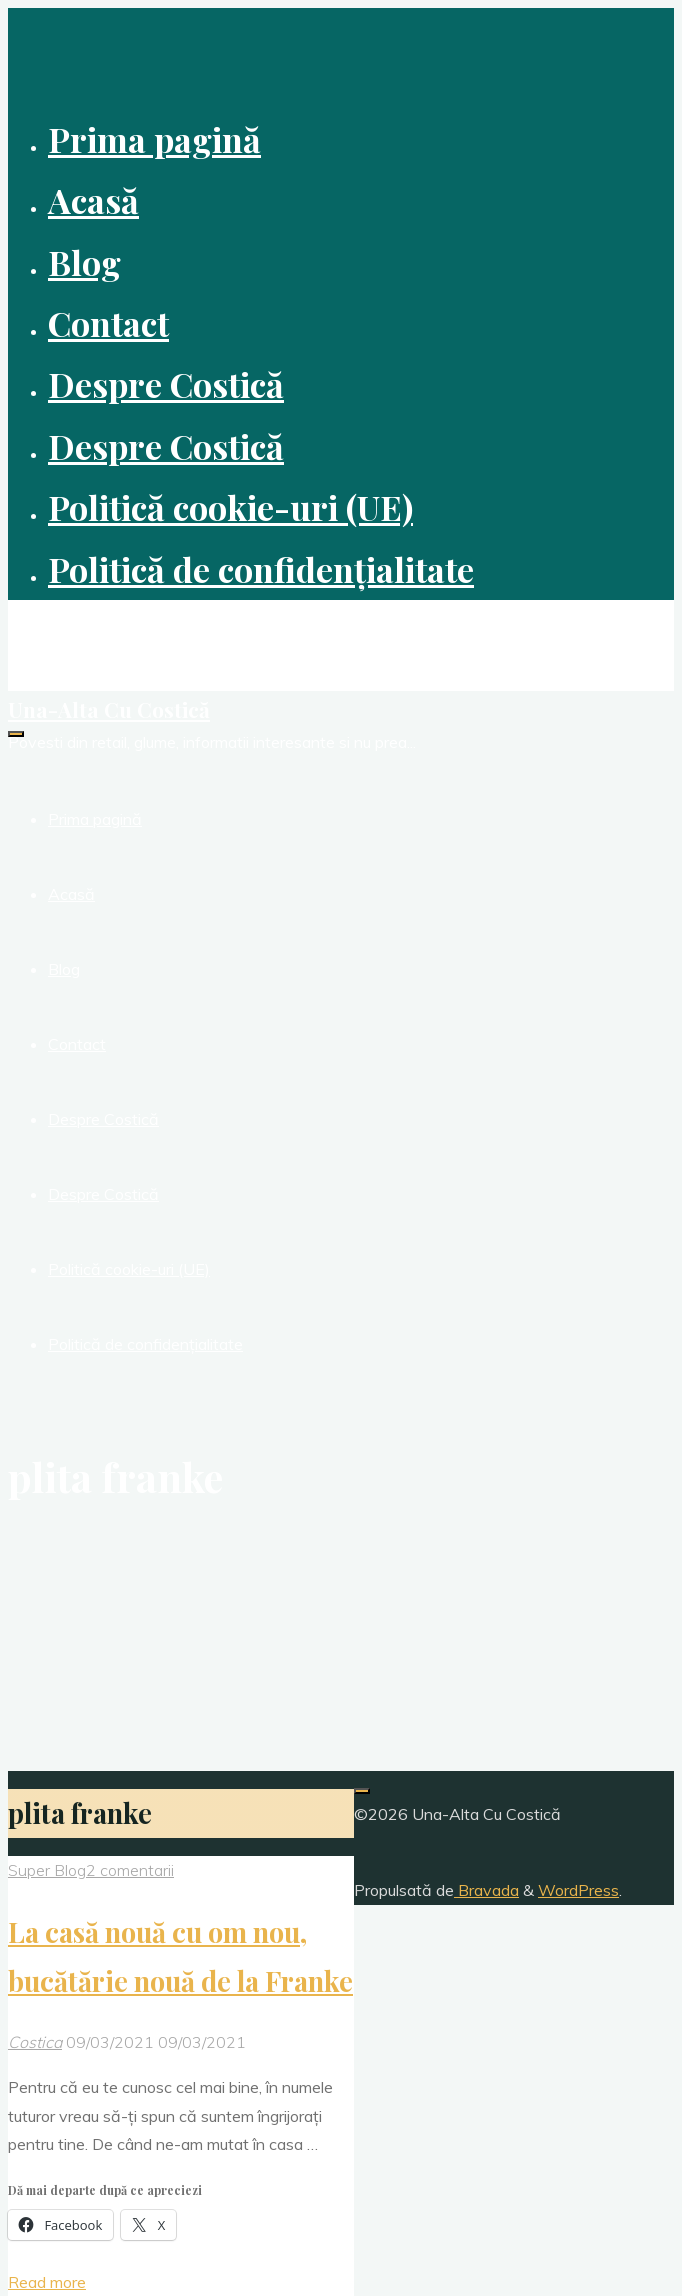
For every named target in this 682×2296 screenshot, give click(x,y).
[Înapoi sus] (362, 1791)
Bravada (486, 1890)
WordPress (578, 1890)
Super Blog (47, 1870)
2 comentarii (130, 1870)
